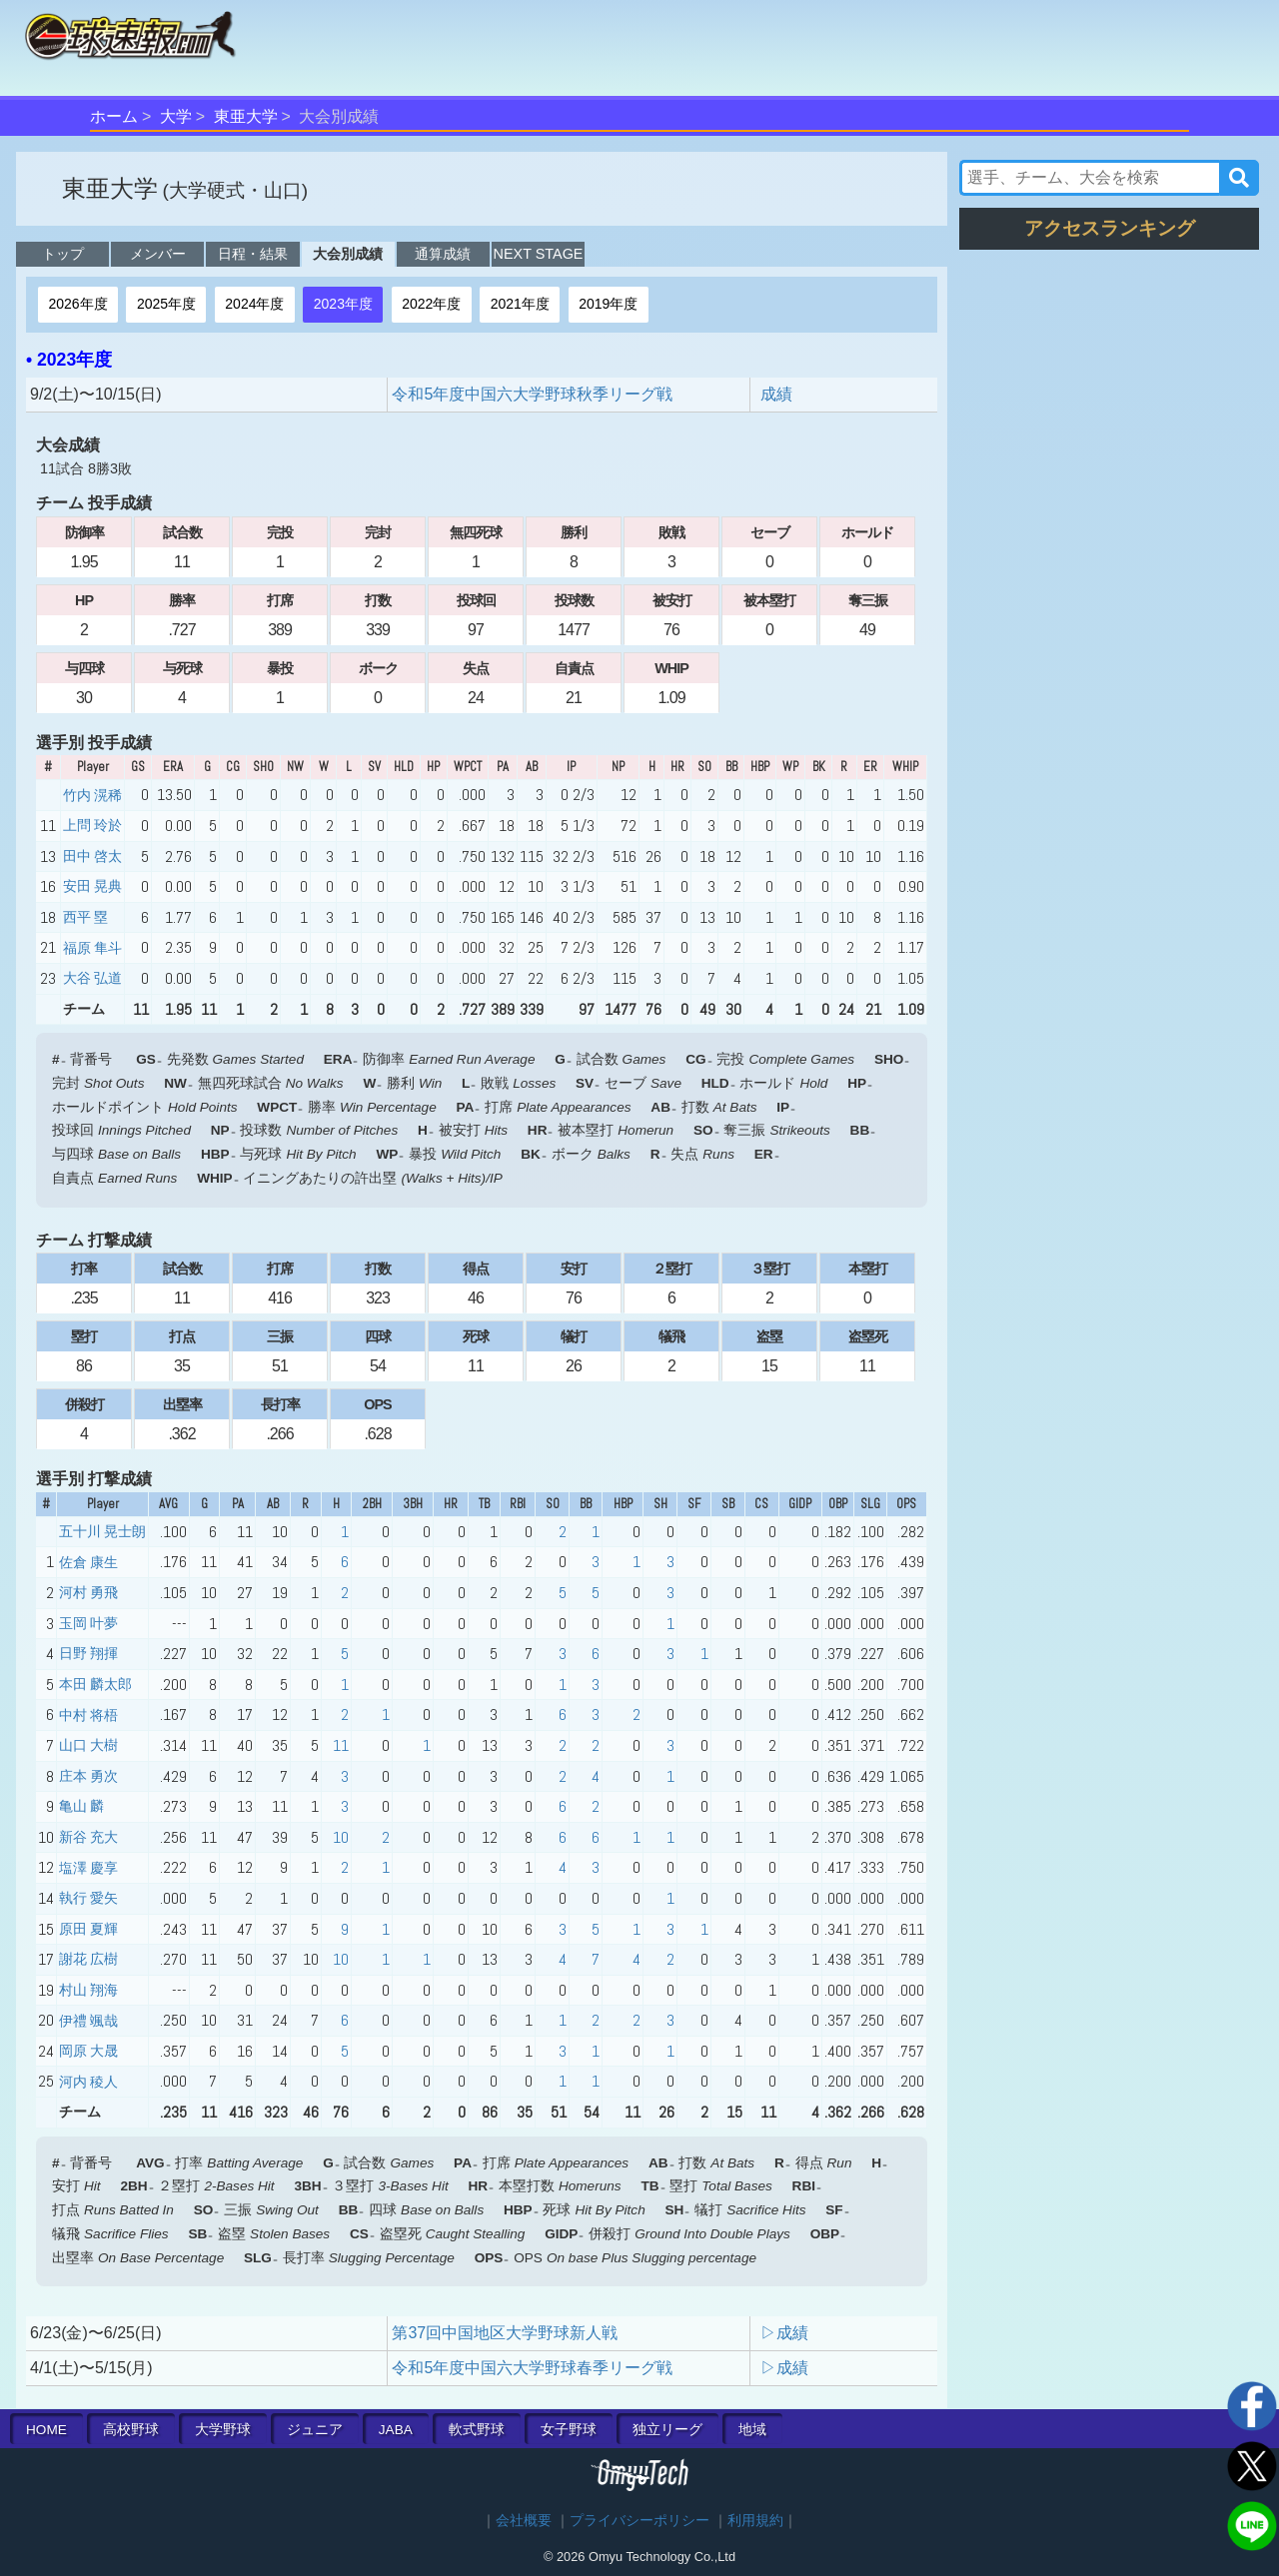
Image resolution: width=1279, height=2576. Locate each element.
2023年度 (343, 304)
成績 (776, 394)
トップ (63, 254)
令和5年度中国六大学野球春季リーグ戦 (540, 2367)
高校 (131, 2429)
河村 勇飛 (88, 1592)
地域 (752, 2429)
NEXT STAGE (539, 254)
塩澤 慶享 (88, 1868)
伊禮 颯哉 (88, 2021)
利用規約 (755, 2520)
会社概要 (524, 2520)
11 (341, 1745)
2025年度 (166, 304)
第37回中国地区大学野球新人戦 (505, 2332)
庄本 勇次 (88, 1776)
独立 (667, 2429)
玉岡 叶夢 (88, 1623)
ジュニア (315, 2429)
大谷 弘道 (92, 978)
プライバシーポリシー (639, 2520)
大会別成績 (348, 254)
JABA (396, 2429)
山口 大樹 (88, 1745)
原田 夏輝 (88, 1929)
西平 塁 (85, 917)
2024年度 (254, 304)
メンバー (158, 254)
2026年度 (77, 304)
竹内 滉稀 (92, 795)
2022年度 (431, 304)
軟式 (477, 2429)
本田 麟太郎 (95, 1684)
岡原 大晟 (88, 2051)
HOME (46, 2429)
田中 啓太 (92, 856)
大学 (176, 116)
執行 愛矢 (88, 1898)
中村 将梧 (88, 1715)
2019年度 (608, 304)
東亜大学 (246, 116)
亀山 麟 (81, 1806)
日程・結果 (253, 254)
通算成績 (443, 254)
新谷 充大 (88, 1837)
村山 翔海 (88, 1990)
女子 (569, 2429)
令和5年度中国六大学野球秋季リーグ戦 (540, 394)
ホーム (114, 116)
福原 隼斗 (92, 948)
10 (341, 1837)
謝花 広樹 (88, 1959)
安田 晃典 (92, 886)
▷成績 (784, 2332)
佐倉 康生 (88, 1562)
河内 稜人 (88, 2082)
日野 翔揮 (88, 1653)
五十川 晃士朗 (102, 1531)
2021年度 (520, 304)
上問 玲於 (92, 825)
